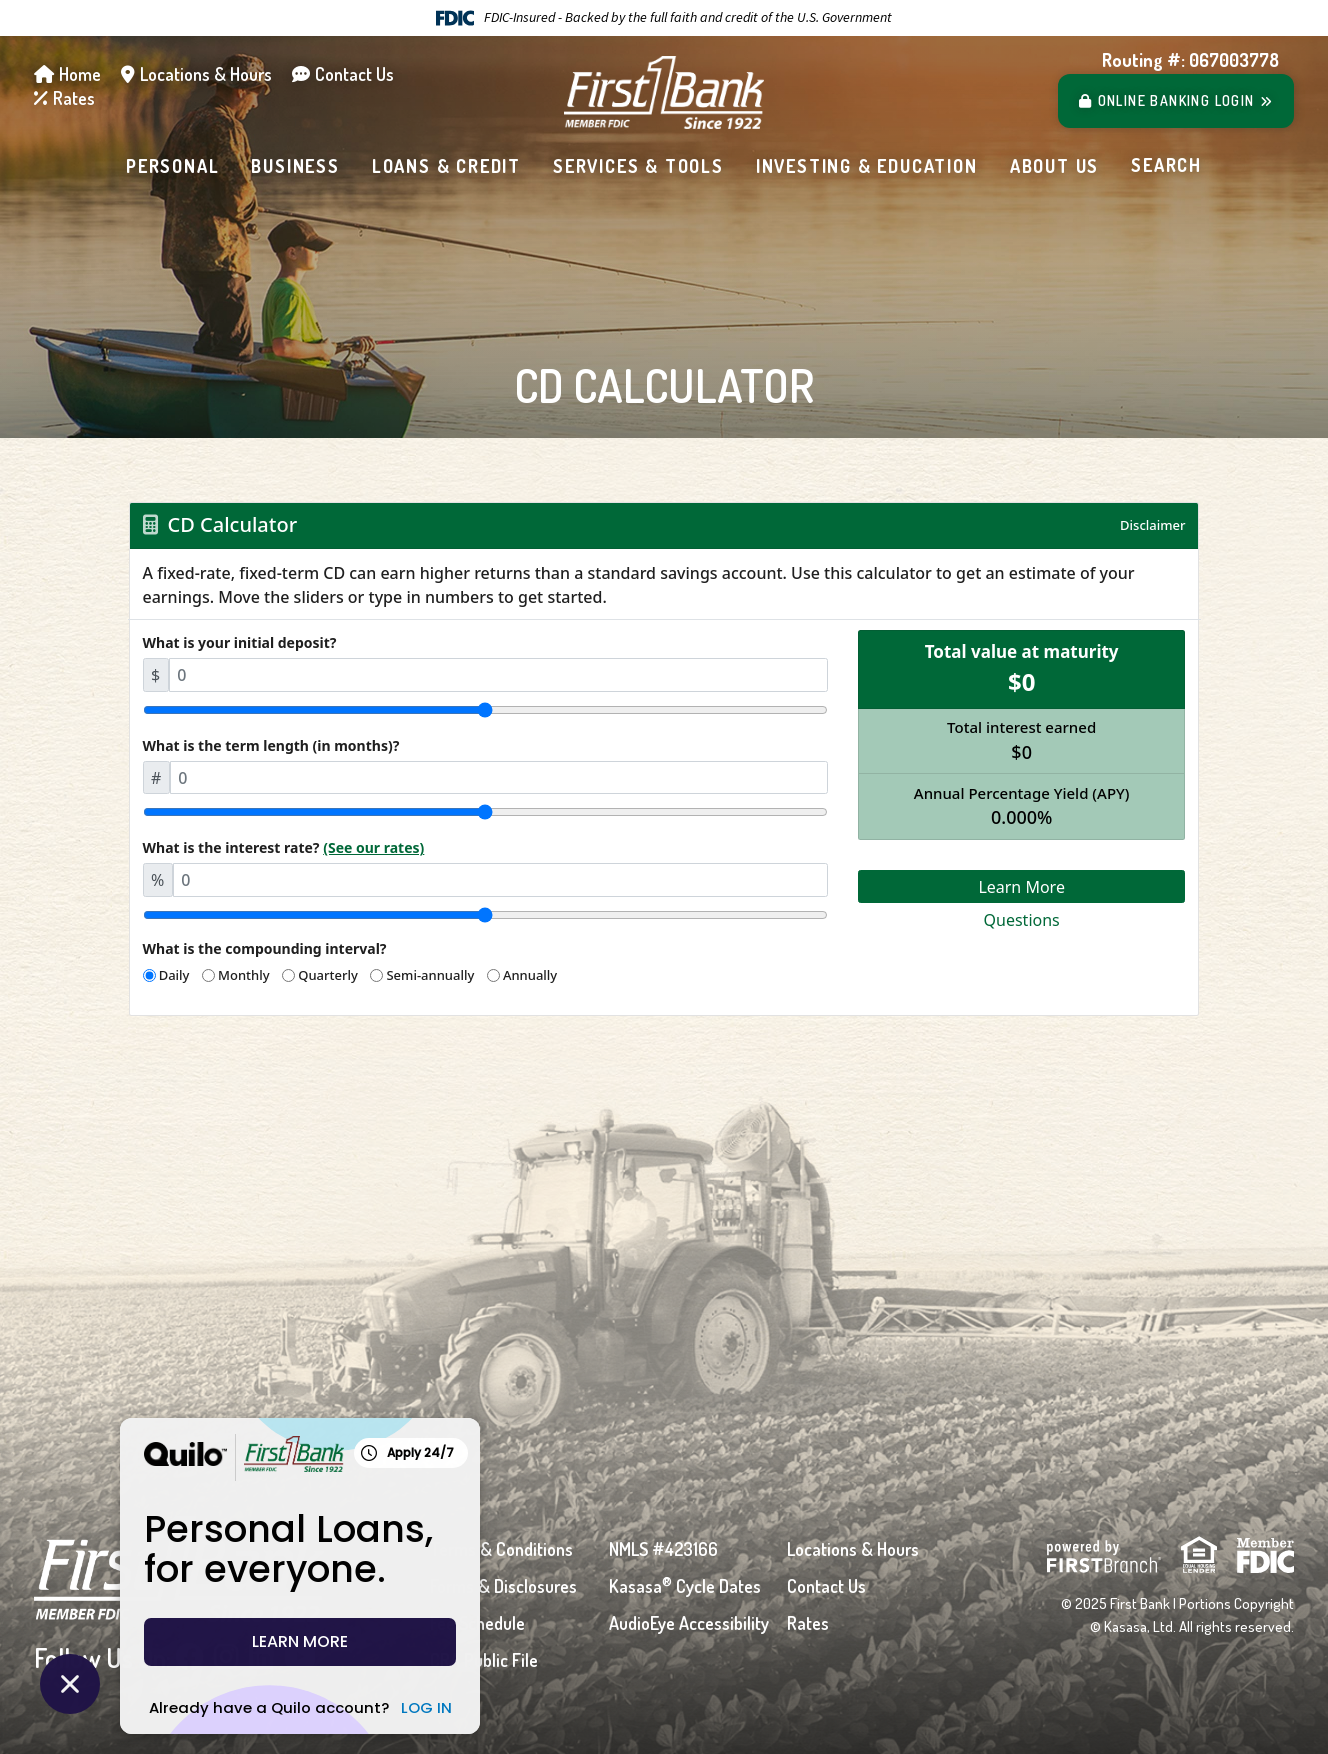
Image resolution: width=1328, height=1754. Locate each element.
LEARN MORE (240, 1641)
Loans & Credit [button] (446, 166)
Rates (74, 98)
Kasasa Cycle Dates (685, 1586)
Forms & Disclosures (503, 1586)
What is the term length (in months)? (271, 745)
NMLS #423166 (663, 1549)
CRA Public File (484, 1660)
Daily (174, 975)
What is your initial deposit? (240, 642)
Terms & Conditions (501, 1549)
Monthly (244, 975)
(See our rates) (373, 847)
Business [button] (295, 166)
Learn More (1021, 887)
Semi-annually (430, 975)
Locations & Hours (206, 74)
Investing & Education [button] (867, 166)
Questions (1022, 920)
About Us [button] (1054, 166)
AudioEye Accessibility (689, 1623)
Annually (530, 975)
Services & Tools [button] (638, 166)
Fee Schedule (477, 1623)
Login (1176, 100)
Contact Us (354, 74)
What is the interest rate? (284, 847)
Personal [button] (172, 166)
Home (80, 74)
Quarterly (328, 975)
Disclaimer (1152, 525)
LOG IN (366, 1707)
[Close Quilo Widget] (70, 1684)
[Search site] (1166, 166)
